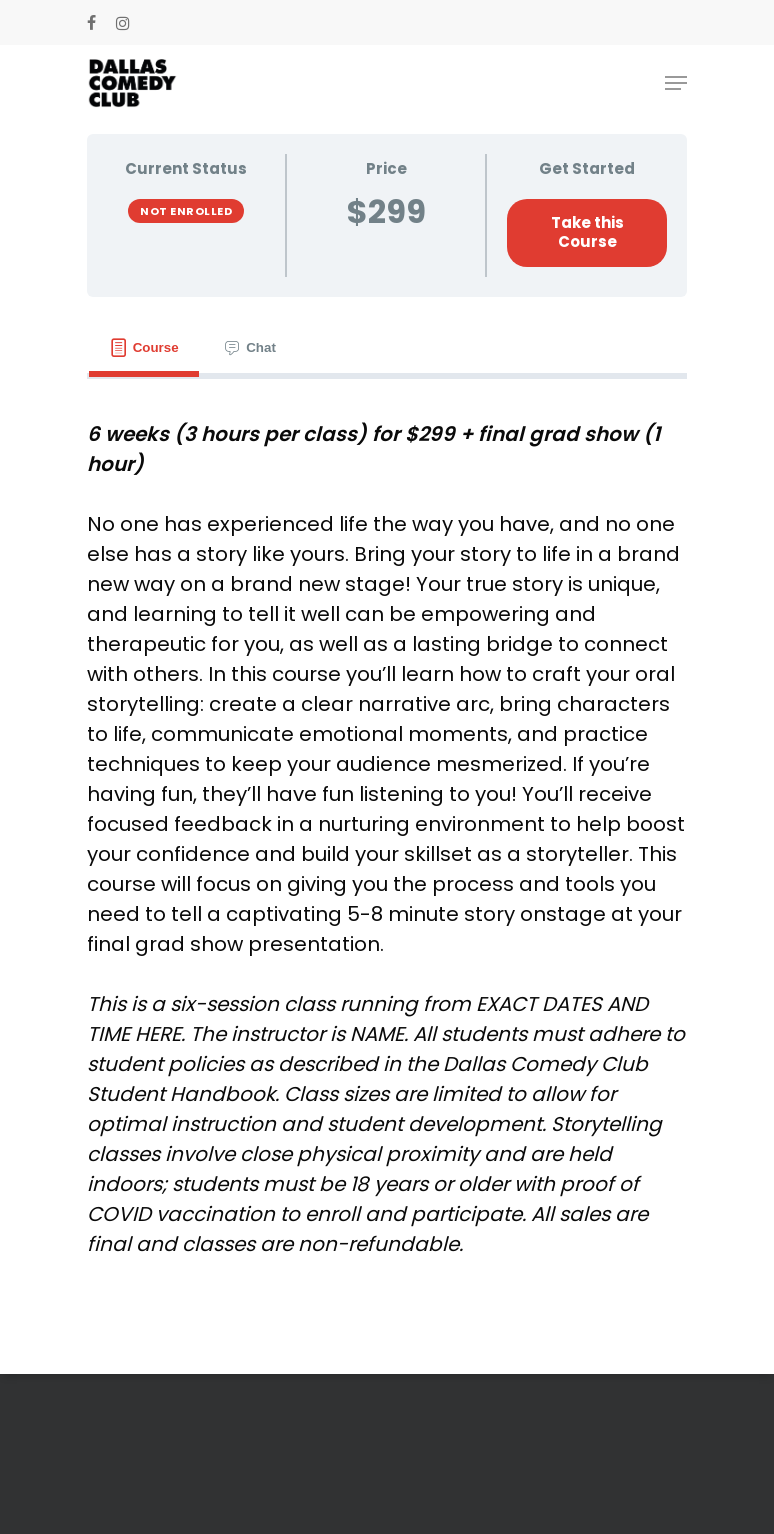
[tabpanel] (387, 839)
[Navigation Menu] (676, 83)
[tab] (144, 348)
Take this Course (587, 232)
